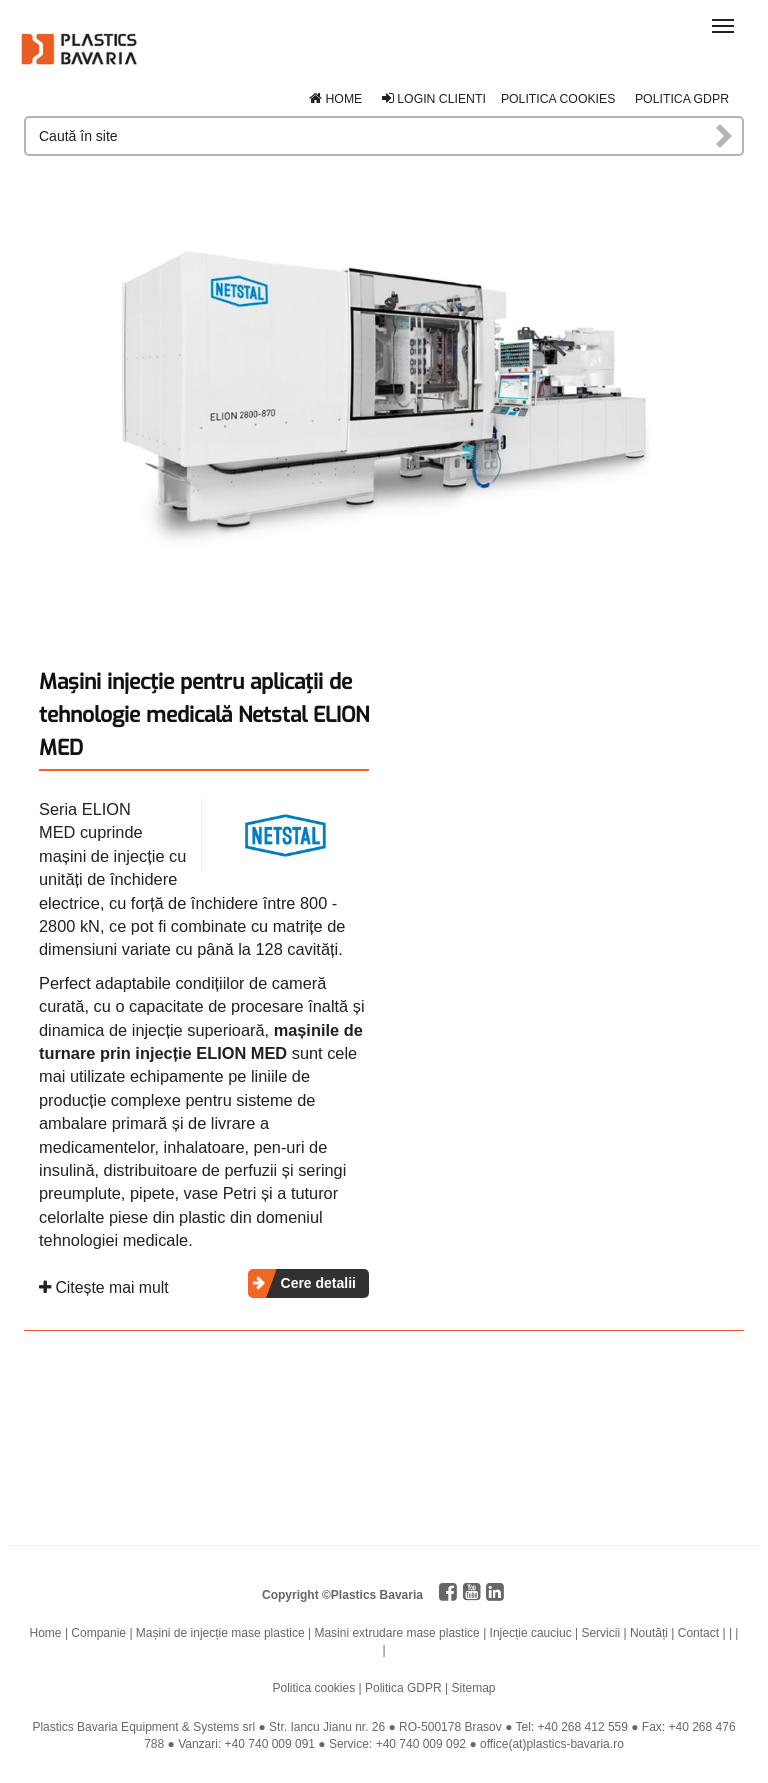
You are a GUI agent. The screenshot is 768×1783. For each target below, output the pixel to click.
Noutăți (649, 1633)
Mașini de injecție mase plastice (220, 1633)
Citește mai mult (104, 1287)
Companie (98, 1633)
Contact (698, 1633)
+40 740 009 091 (270, 1744)
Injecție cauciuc (531, 1633)
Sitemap (473, 1688)
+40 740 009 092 (421, 1744)
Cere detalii (318, 1283)
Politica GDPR (682, 99)
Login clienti (434, 99)
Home (335, 99)
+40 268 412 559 (583, 1727)
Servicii (600, 1633)
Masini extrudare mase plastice (396, 1633)
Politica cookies (558, 99)
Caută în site (725, 136)
